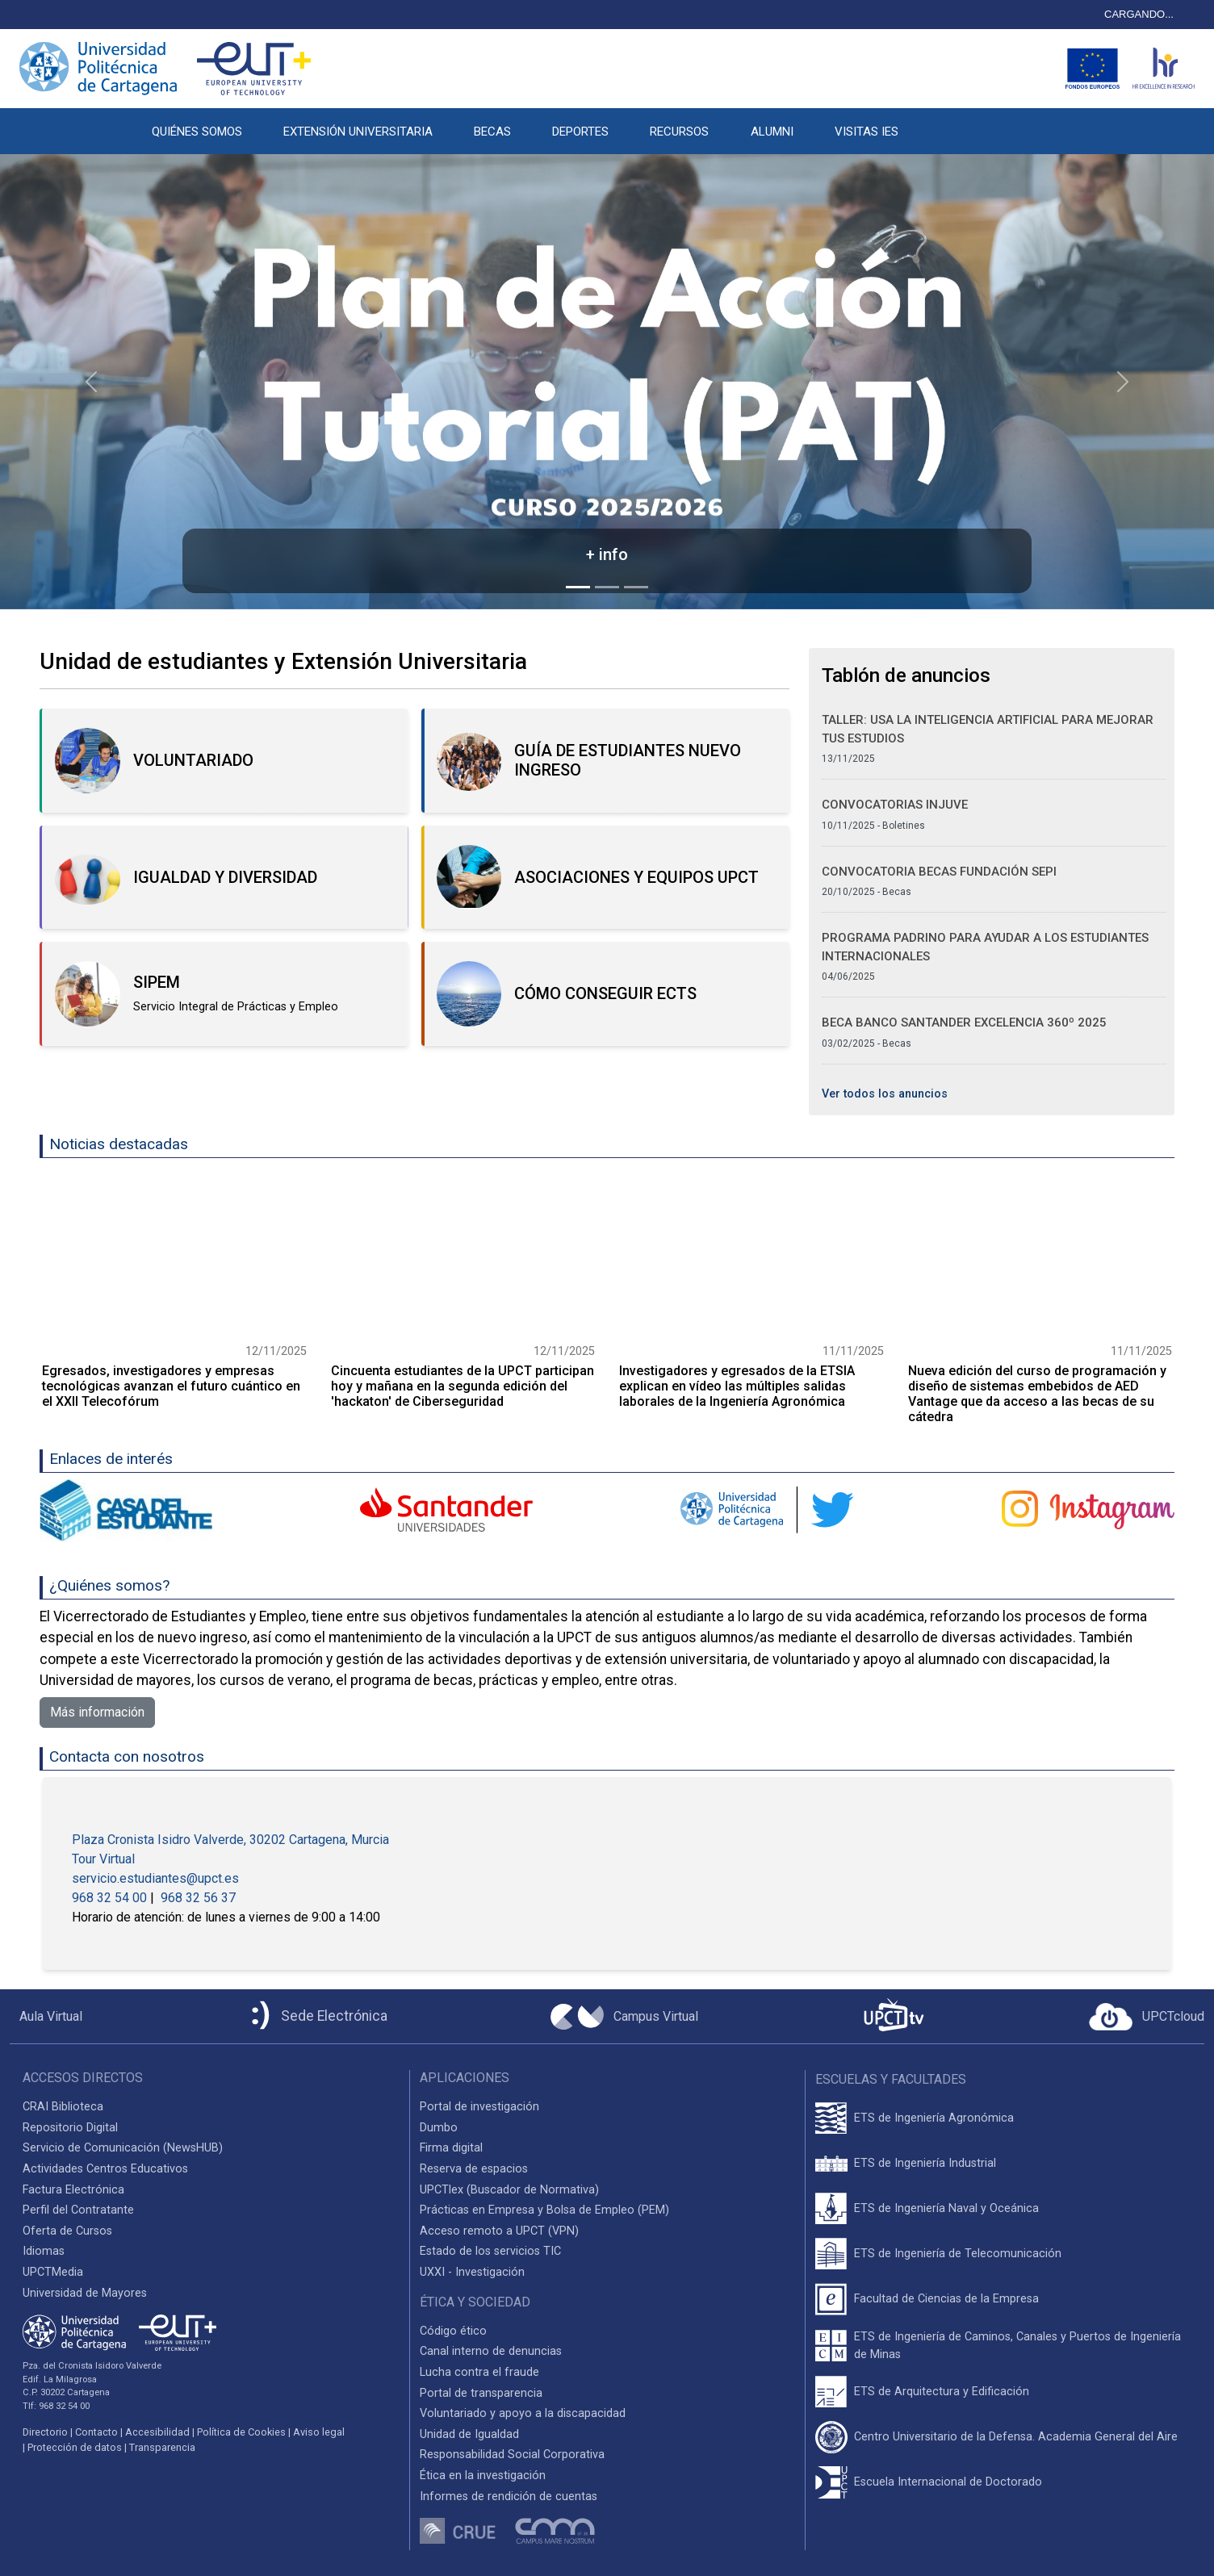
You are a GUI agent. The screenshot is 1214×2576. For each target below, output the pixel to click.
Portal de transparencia (481, 2393)
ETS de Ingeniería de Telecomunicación (957, 2253)
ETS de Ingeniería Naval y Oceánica (946, 2208)
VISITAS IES (866, 131)
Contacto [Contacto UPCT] (96, 2432)
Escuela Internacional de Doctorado (948, 2482)
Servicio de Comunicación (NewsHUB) (123, 2148)
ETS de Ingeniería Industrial (925, 2163)
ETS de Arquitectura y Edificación (941, 2391)
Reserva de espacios (474, 2169)
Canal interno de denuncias (491, 2351)
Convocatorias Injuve (895, 804)
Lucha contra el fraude (479, 2372)
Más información (97, 1712)
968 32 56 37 (198, 1897)
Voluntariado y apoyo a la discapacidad (523, 2413)
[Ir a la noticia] (174, 1257)
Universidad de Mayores (85, 2293)
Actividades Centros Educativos (105, 2169)
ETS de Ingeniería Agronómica (934, 2118)
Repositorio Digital (70, 2128)
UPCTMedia (53, 2272)
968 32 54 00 (111, 1897)
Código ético (453, 2331)
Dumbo (439, 2128)
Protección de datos (74, 2447)
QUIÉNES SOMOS (197, 131)
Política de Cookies (241, 2432)
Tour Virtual (103, 1859)
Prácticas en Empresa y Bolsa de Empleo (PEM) (544, 2210)
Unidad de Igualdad (469, 2434)
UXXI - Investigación (472, 2272)
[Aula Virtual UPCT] (46, 2016)
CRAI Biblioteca (63, 2107)
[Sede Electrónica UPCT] (316, 2016)
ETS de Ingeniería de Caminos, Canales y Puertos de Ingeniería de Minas (1017, 2345)
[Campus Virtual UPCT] (624, 2017)
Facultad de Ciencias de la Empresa (946, 2299)
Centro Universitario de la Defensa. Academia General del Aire (1016, 2437)
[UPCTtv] (893, 2016)
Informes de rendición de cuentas (508, 2496)
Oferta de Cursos (67, 2231)
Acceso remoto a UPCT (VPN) (499, 2231)
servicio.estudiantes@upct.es (155, 1878)
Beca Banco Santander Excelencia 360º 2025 (964, 1022)
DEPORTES (580, 131)
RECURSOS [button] (679, 131)
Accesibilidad (157, 2432)
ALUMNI (772, 131)
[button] (939, 122)
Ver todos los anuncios (885, 1094)
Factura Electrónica (73, 2190)
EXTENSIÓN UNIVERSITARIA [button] (358, 131)
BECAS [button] (492, 131)
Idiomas (44, 2251)
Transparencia (162, 2447)
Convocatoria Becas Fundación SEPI (939, 871)
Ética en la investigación (483, 2475)
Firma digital (451, 2148)
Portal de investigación (479, 2107)
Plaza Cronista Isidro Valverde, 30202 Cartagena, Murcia (230, 1839)
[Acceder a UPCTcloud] (1146, 2016)
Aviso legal (319, 2432)
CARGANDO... (1139, 14)
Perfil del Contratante (78, 2210)
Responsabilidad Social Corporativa (512, 2454)
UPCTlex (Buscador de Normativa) (509, 2190)
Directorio (45, 2432)
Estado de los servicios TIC (490, 2251)
